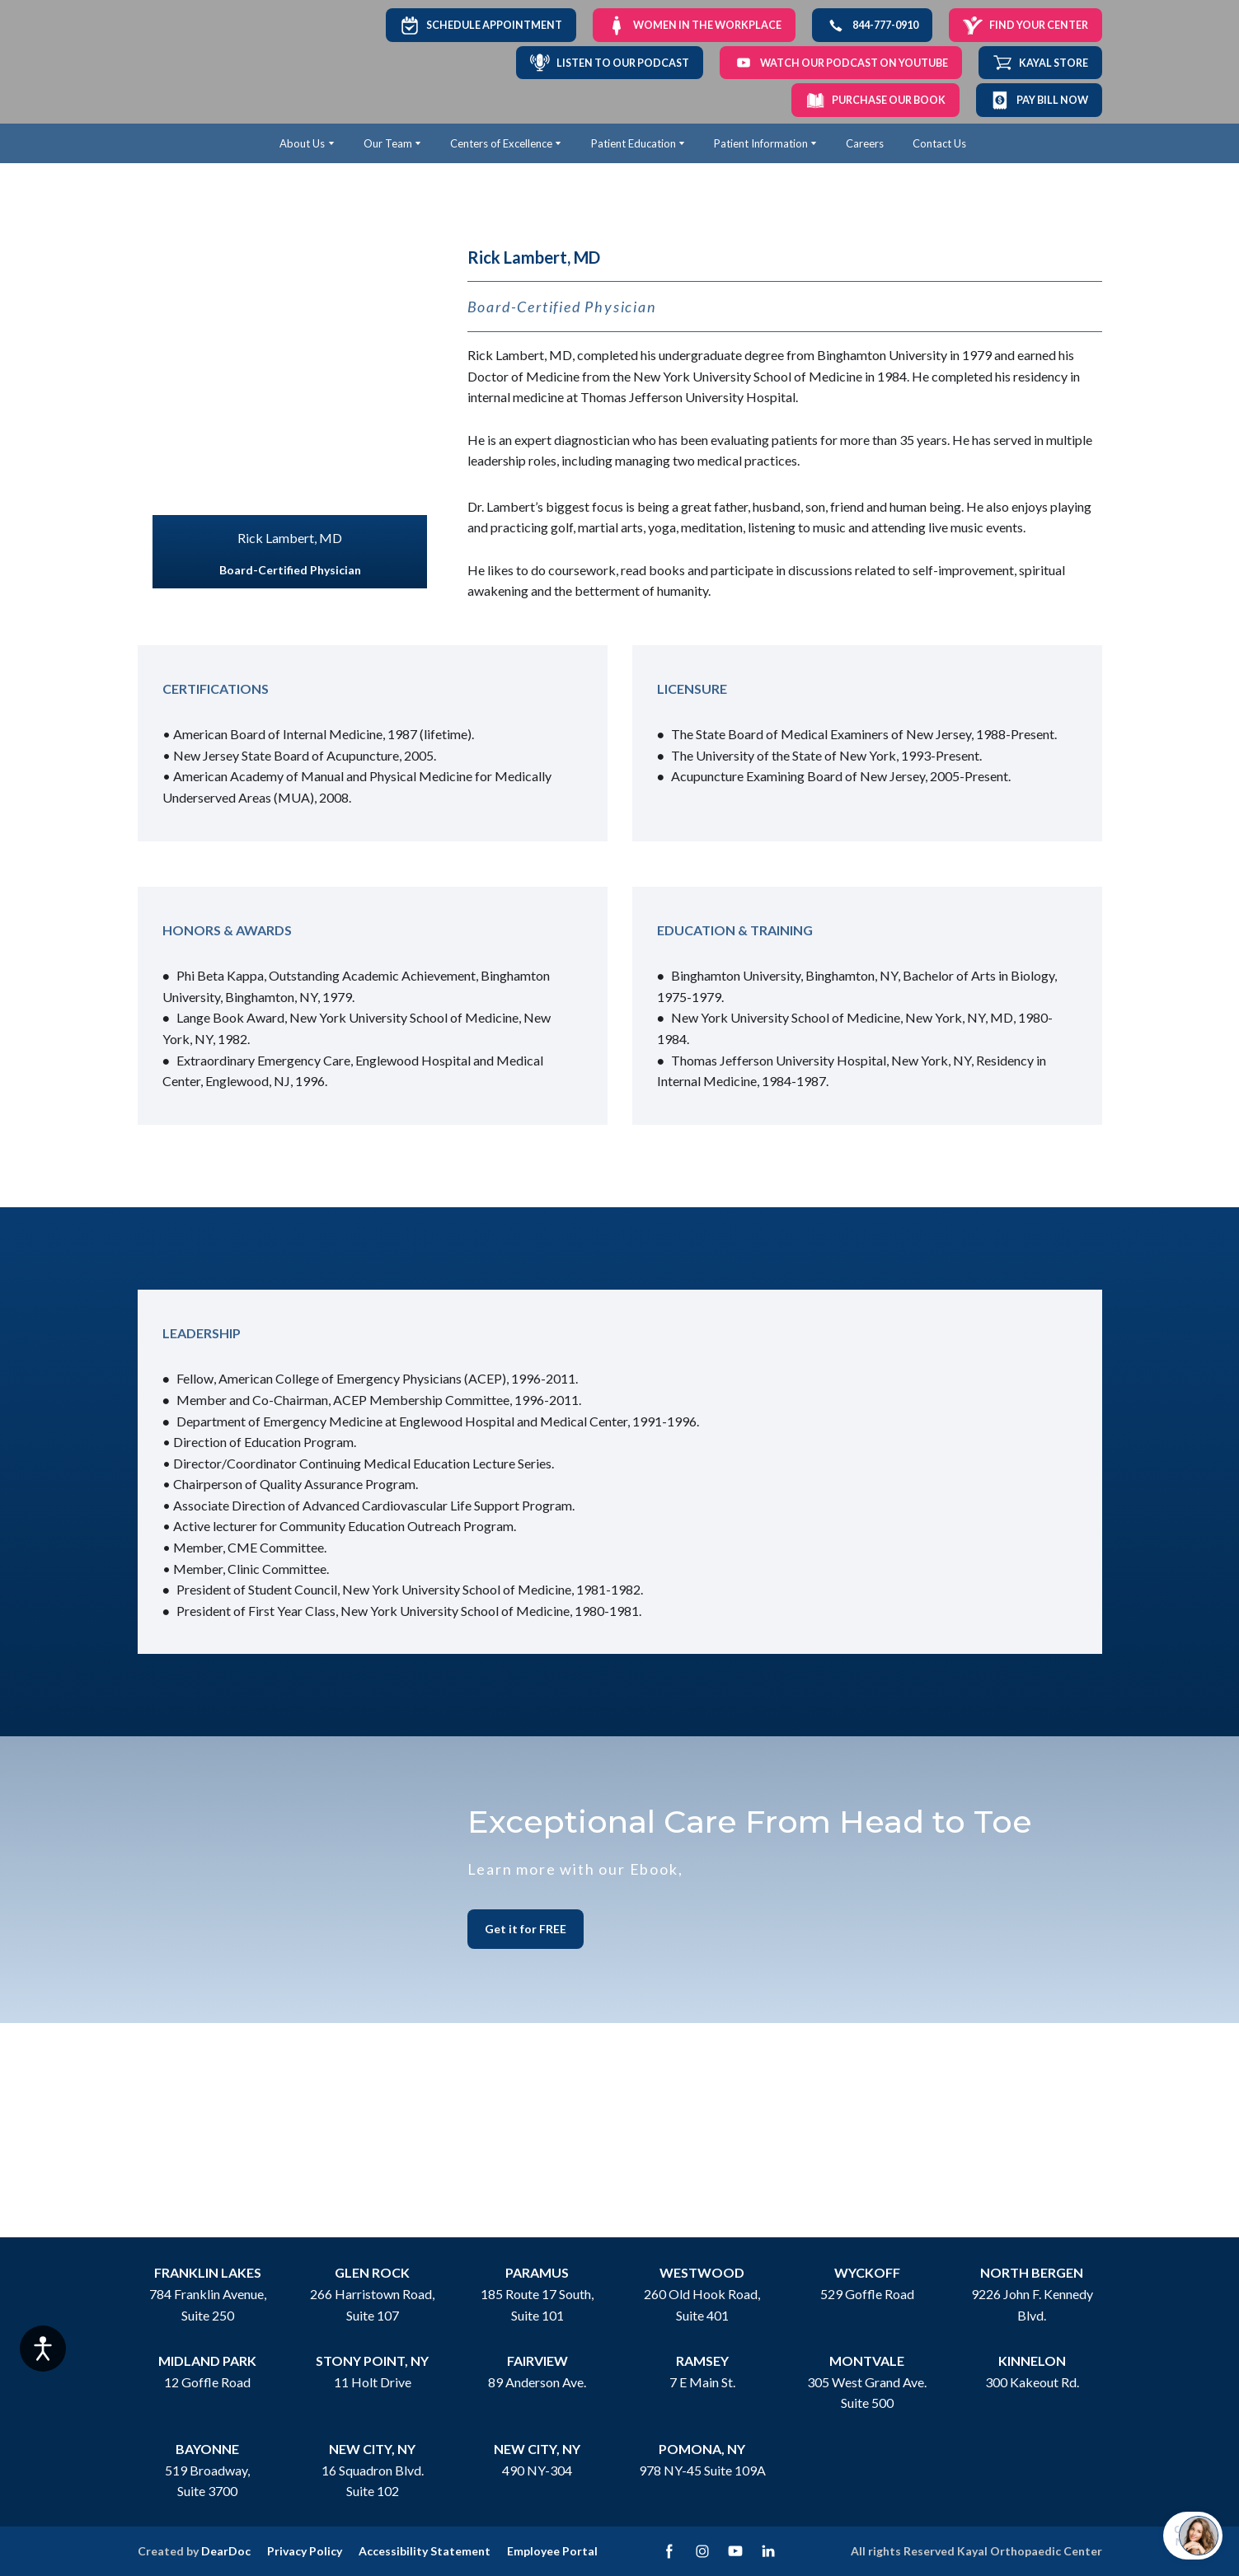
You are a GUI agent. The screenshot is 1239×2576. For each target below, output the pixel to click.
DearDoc (226, 2551)
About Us (302, 143)
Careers (865, 143)
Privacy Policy (304, 2551)
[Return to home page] (192, 62)
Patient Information (761, 143)
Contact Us (939, 143)
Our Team (388, 143)
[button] (481, 25)
